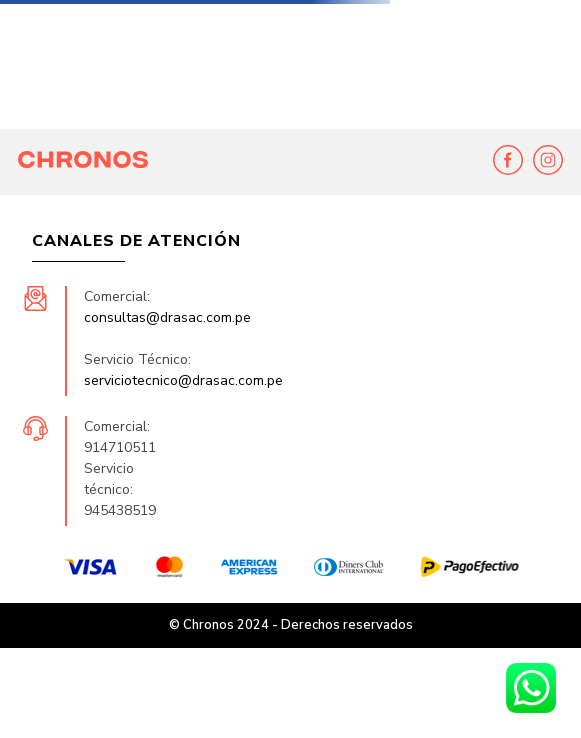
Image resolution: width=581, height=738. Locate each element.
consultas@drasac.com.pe (167, 317)
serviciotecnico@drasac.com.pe (183, 380)
